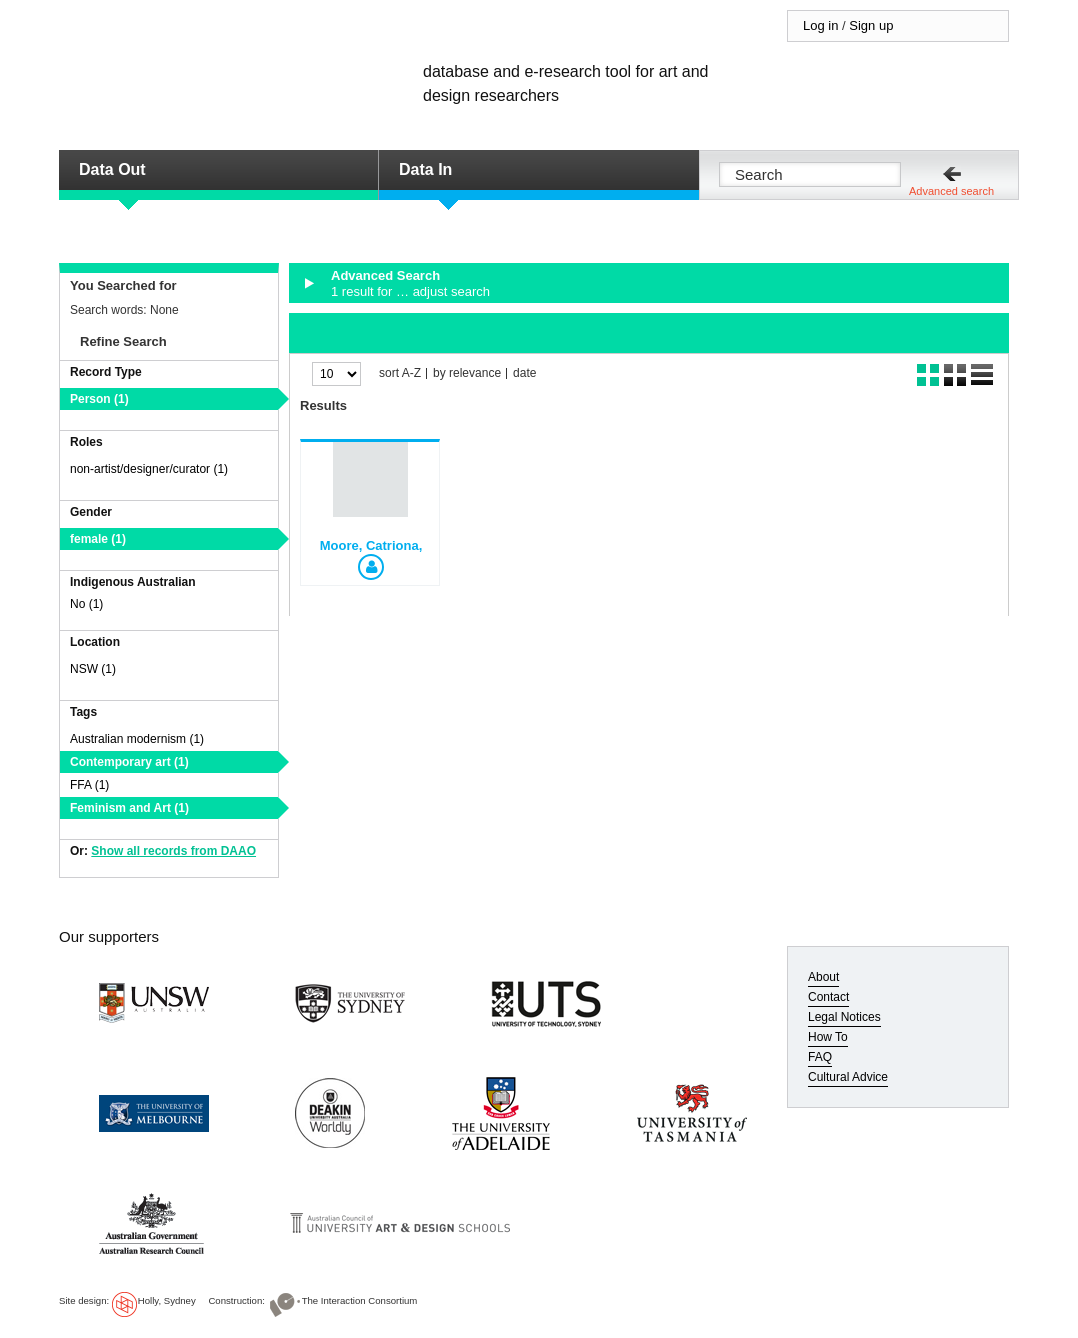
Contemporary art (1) (129, 762)
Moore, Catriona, (371, 545)
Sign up (871, 25)
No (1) (86, 604)
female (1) (98, 539)
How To (828, 1037)
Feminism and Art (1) (129, 808)
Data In (425, 169)
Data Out (112, 169)
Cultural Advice (848, 1077)
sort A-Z (400, 373)
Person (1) (99, 399)
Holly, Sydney (167, 1300)
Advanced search (951, 191)
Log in (820, 25)
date (524, 373)
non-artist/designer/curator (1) (149, 469)
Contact (828, 997)
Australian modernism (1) (137, 739)
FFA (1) (89, 785)
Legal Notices (844, 1017)
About (823, 977)
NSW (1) (93, 669)
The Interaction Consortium (360, 1300)
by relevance (467, 373)
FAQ (820, 1057)
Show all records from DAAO (173, 851)
